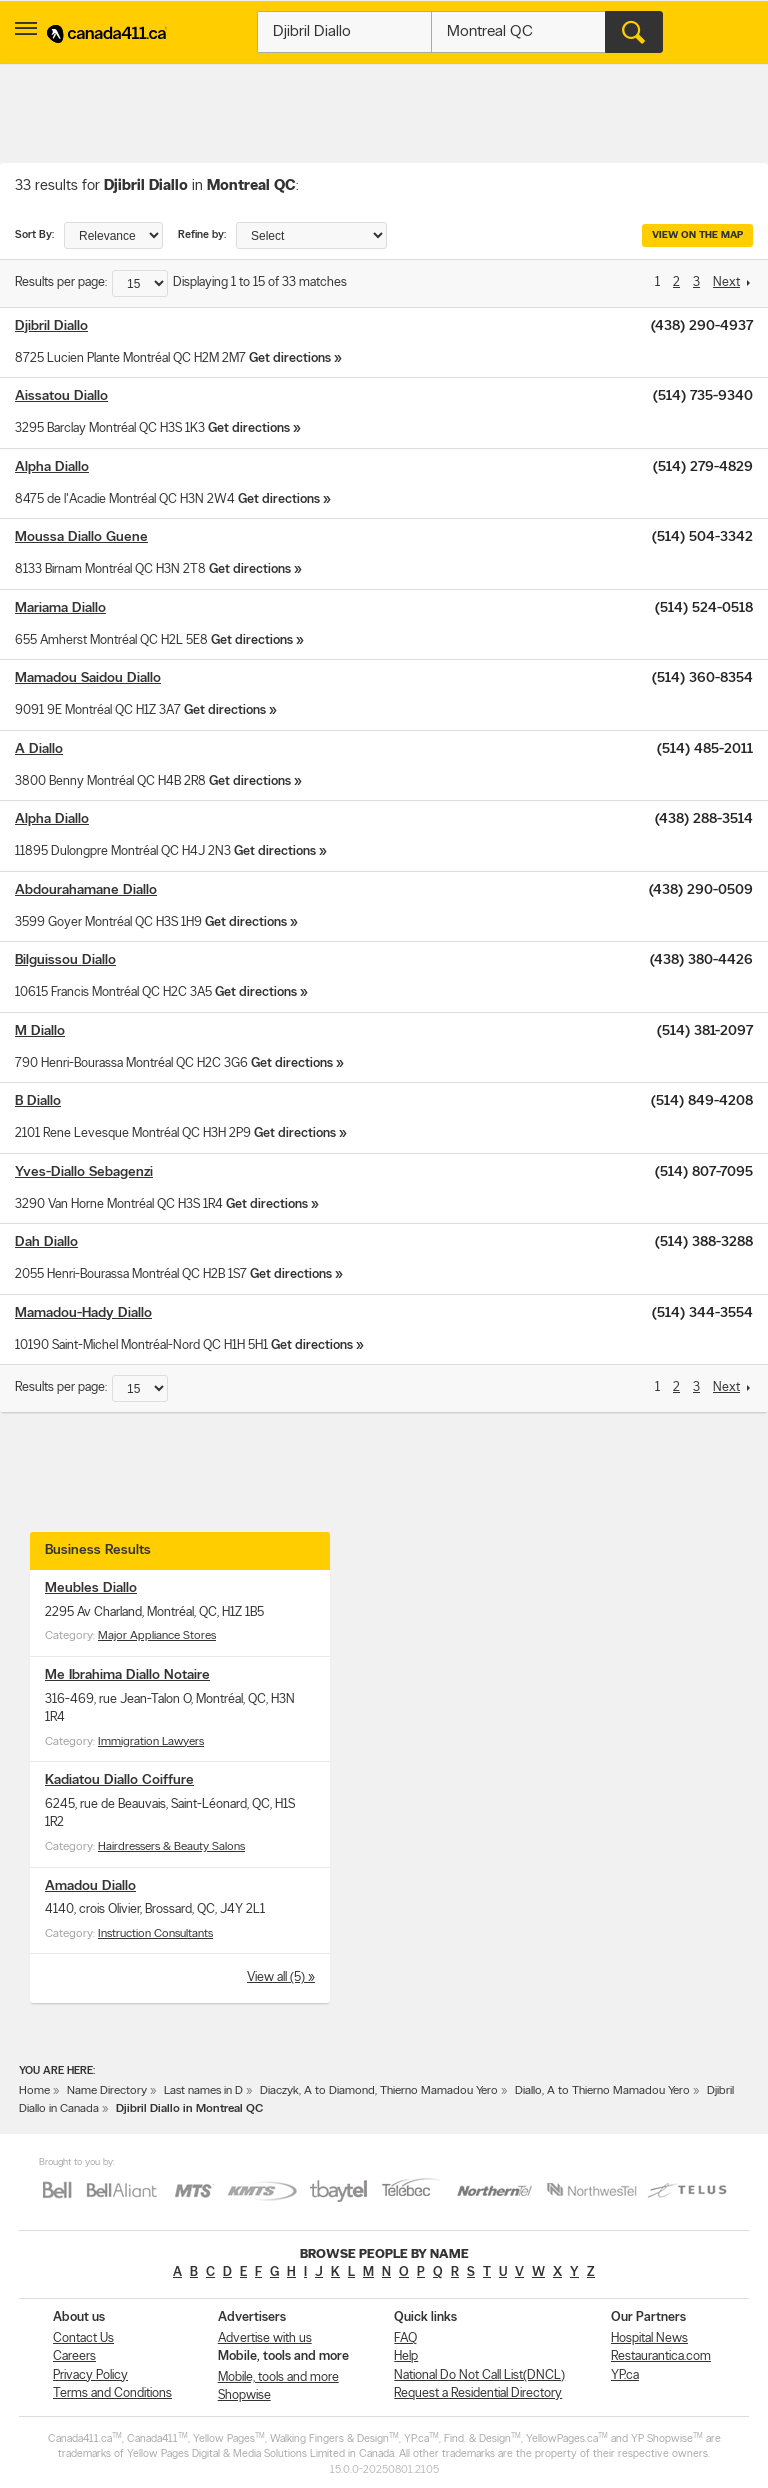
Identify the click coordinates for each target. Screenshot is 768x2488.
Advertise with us (265, 2338)
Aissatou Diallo (61, 396)
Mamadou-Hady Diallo (83, 1313)
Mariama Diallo (60, 608)
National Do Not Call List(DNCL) (479, 2375)
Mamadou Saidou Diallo (88, 678)
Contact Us (83, 2338)
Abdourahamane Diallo (86, 890)
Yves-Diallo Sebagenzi (84, 1172)
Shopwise (244, 2395)
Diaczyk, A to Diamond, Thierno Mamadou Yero (379, 2091)
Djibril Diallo (51, 326)
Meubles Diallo (91, 1588)
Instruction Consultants (155, 1934)
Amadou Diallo (90, 1886)
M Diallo (40, 1031)
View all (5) (277, 1977)
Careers (74, 2356)
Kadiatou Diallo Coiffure (119, 1780)
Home (34, 2091)
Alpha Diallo (52, 467)
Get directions (290, 358)
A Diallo (39, 749)
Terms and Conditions (112, 2393)
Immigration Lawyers (151, 1742)
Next (726, 282)
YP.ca (625, 2375)
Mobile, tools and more (278, 2377)
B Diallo (38, 1101)
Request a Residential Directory (478, 2393)
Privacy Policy (90, 2375)
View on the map (697, 235)
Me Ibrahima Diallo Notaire (127, 1675)
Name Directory (107, 2091)
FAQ (405, 2338)
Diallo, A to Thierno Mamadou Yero (602, 2091)
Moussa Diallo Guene (81, 537)
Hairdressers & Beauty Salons (171, 1847)
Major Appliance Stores (157, 1636)
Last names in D (203, 2091)
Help (406, 2356)
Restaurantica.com (661, 2356)
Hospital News (649, 2338)
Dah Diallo (46, 1242)
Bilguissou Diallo (65, 960)
